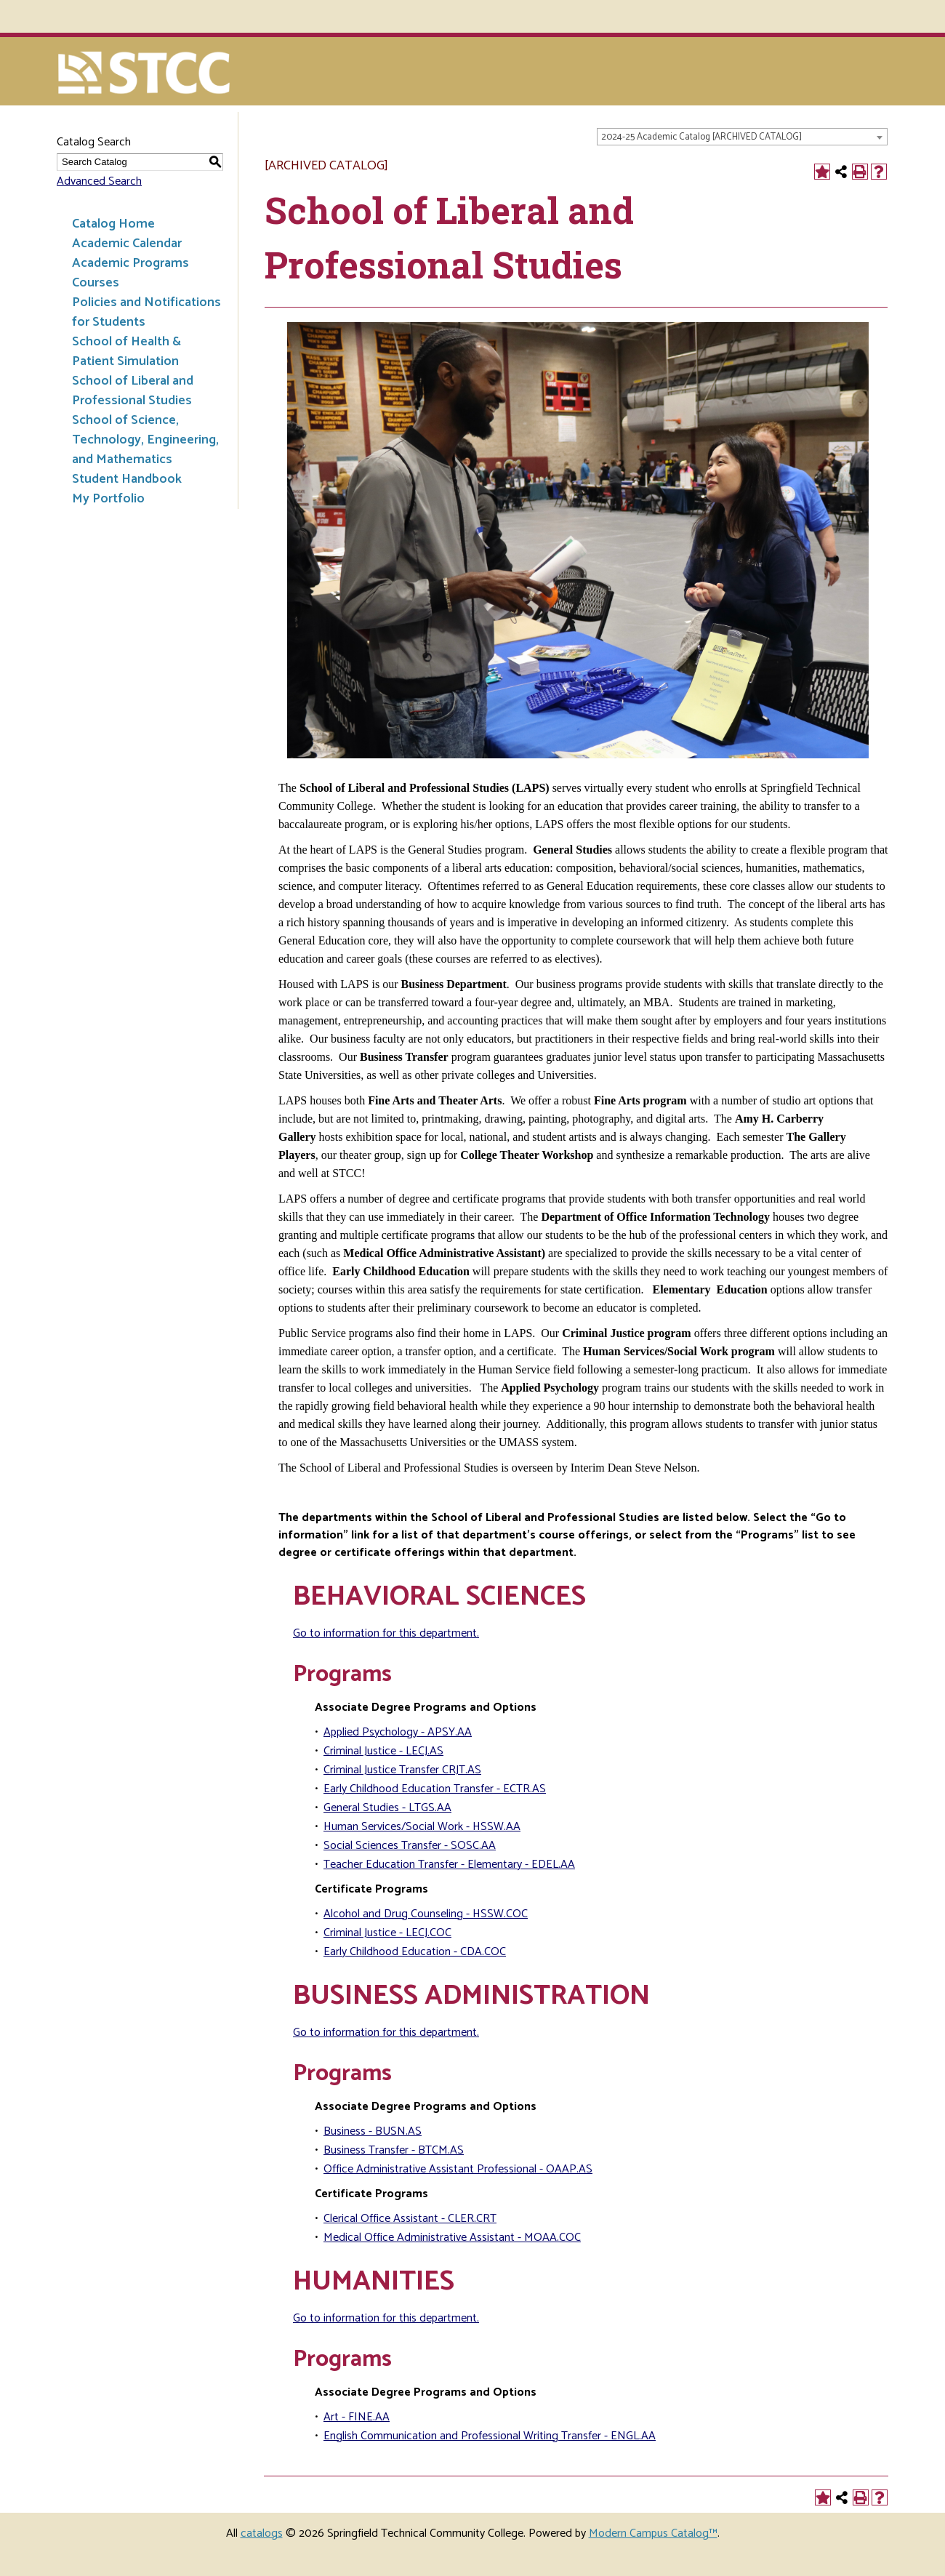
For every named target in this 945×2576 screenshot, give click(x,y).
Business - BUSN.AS (372, 2131)
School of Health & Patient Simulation (126, 351)
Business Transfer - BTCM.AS (393, 2150)
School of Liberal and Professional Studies (132, 391)
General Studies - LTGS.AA (387, 1808)
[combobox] (742, 136)
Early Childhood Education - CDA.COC (414, 1952)
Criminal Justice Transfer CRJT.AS (402, 1770)
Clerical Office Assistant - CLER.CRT (409, 2218)
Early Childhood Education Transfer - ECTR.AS (434, 1789)
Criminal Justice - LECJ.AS (383, 1751)
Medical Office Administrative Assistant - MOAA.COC (452, 2237)
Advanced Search (99, 181)
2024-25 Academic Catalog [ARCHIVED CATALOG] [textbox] (701, 137)
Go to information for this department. (386, 1633)
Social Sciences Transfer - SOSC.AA (409, 1845)
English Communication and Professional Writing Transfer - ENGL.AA (489, 2436)
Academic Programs (130, 263)
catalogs (262, 2533)
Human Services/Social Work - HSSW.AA (421, 1827)
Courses (95, 283)
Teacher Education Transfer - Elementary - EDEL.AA (449, 1864)
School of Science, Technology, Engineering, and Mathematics (145, 439)
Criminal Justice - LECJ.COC (387, 1933)
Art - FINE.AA (356, 2417)
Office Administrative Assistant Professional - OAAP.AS (457, 2169)
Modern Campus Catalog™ (653, 2533)
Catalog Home (113, 224)
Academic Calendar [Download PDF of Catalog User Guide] (127, 243)
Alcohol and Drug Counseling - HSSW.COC (425, 1914)
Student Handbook (127, 479)
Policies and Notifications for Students (146, 312)
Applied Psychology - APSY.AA (397, 1732)
